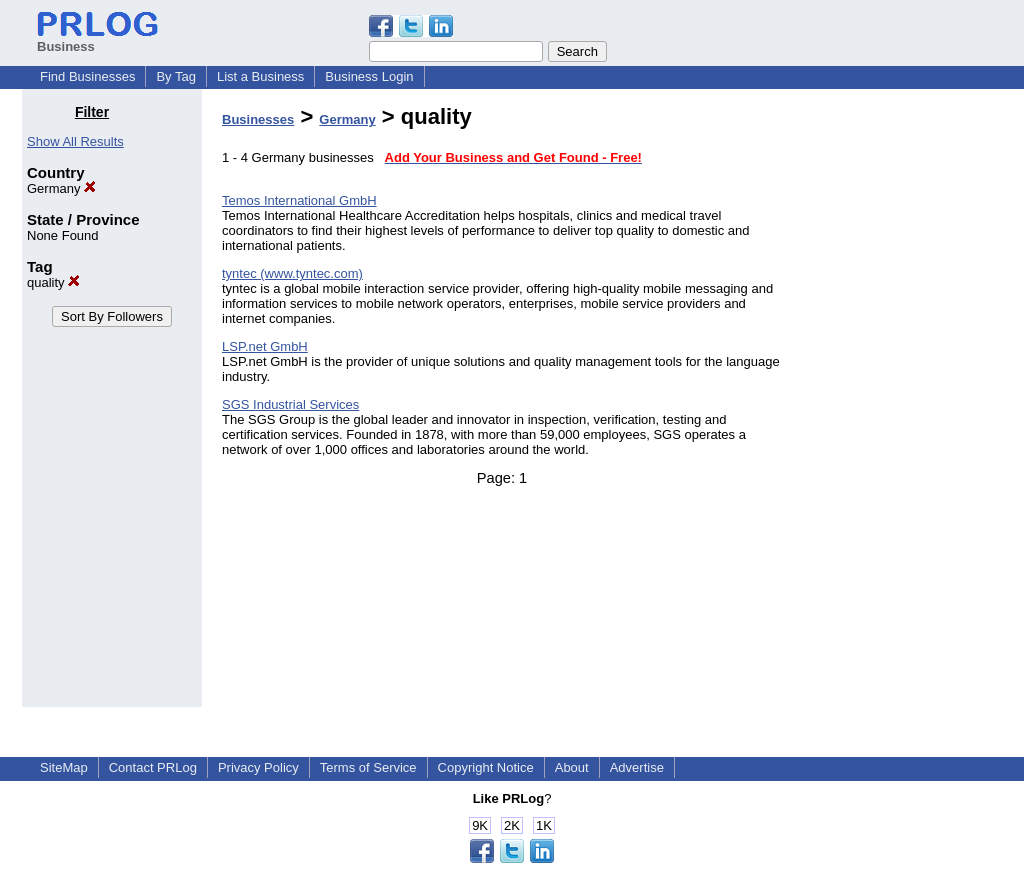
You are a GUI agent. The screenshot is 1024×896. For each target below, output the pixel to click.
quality (53, 282)
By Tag (176, 76)
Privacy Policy (258, 767)
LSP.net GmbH (265, 346)
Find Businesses (87, 76)
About (572, 767)
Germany (61, 188)
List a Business (260, 76)
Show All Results (75, 141)
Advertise (637, 767)
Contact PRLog (153, 767)
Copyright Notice (486, 767)
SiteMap (64, 767)
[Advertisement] (900, 404)
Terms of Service (368, 767)
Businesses (258, 119)
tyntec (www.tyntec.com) (292, 273)
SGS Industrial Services (290, 404)
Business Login (369, 76)
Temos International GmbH (299, 200)
